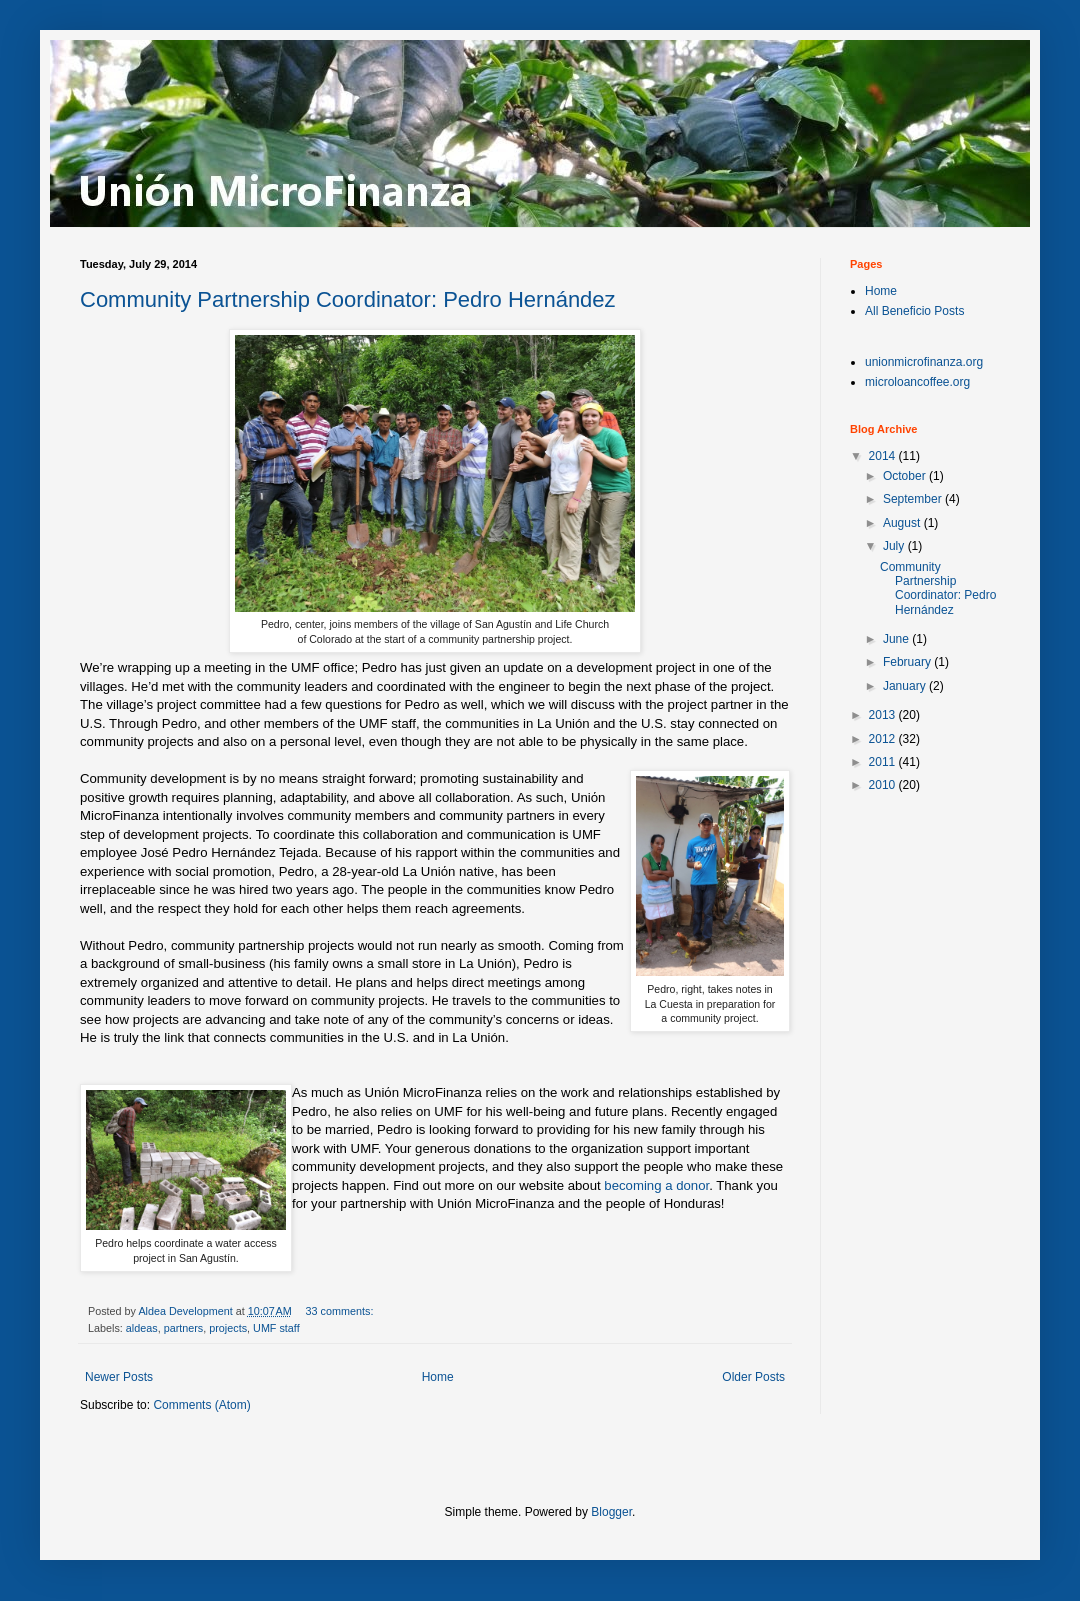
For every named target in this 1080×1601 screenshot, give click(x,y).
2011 (884, 762)
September (914, 499)
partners (184, 1328)
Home (438, 1377)
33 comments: (341, 1311)
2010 (884, 785)
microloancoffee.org (917, 382)
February (908, 662)
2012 (884, 739)
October (906, 476)
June (897, 639)
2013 (884, 715)
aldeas (142, 1328)
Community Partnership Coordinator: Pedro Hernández (348, 299)
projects (228, 1328)
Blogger (611, 1512)
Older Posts (753, 1377)
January (906, 686)
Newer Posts (119, 1377)
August (903, 523)
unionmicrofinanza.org (924, 362)
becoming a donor (656, 1185)
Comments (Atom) (201, 1405)
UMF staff (276, 1328)
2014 (884, 456)
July (895, 546)
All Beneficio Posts (914, 311)
